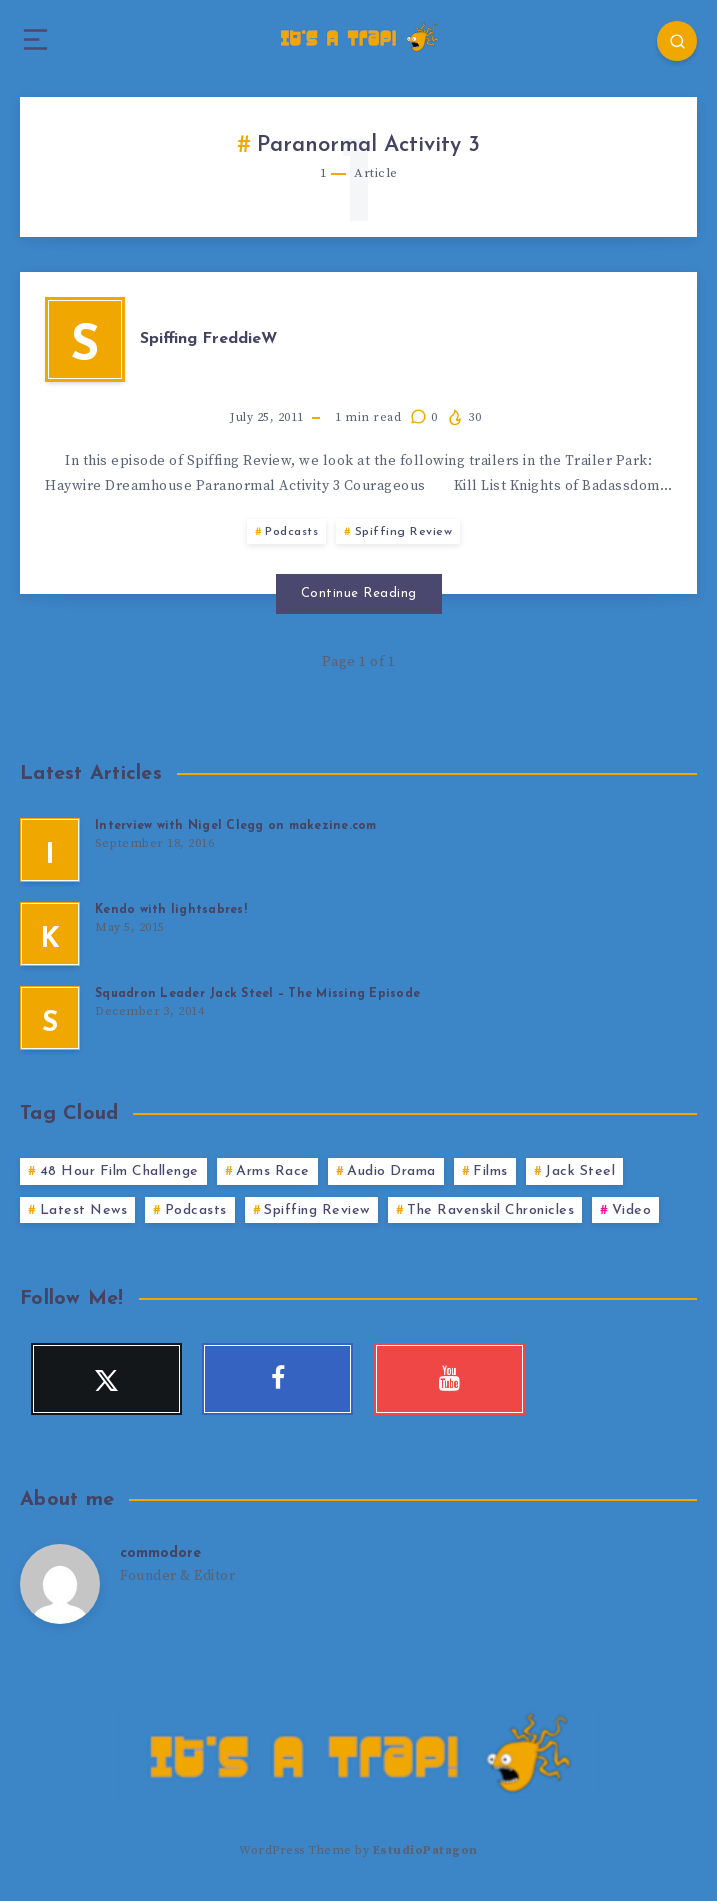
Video (632, 1210)
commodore (160, 1553)
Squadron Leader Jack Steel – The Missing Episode (257, 994)
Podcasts (291, 532)
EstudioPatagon (425, 1850)
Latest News (84, 1210)
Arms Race (273, 1171)
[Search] (677, 41)
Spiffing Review (404, 532)
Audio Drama (391, 1171)
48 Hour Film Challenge (119, 1171)
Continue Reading (359, 593)
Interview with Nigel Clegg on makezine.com (236, 826)
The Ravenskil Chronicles (490, 1210)
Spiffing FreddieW (208, 339)
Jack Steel (580, 1171)
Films (490, 1171)
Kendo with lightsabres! (171, 910)
